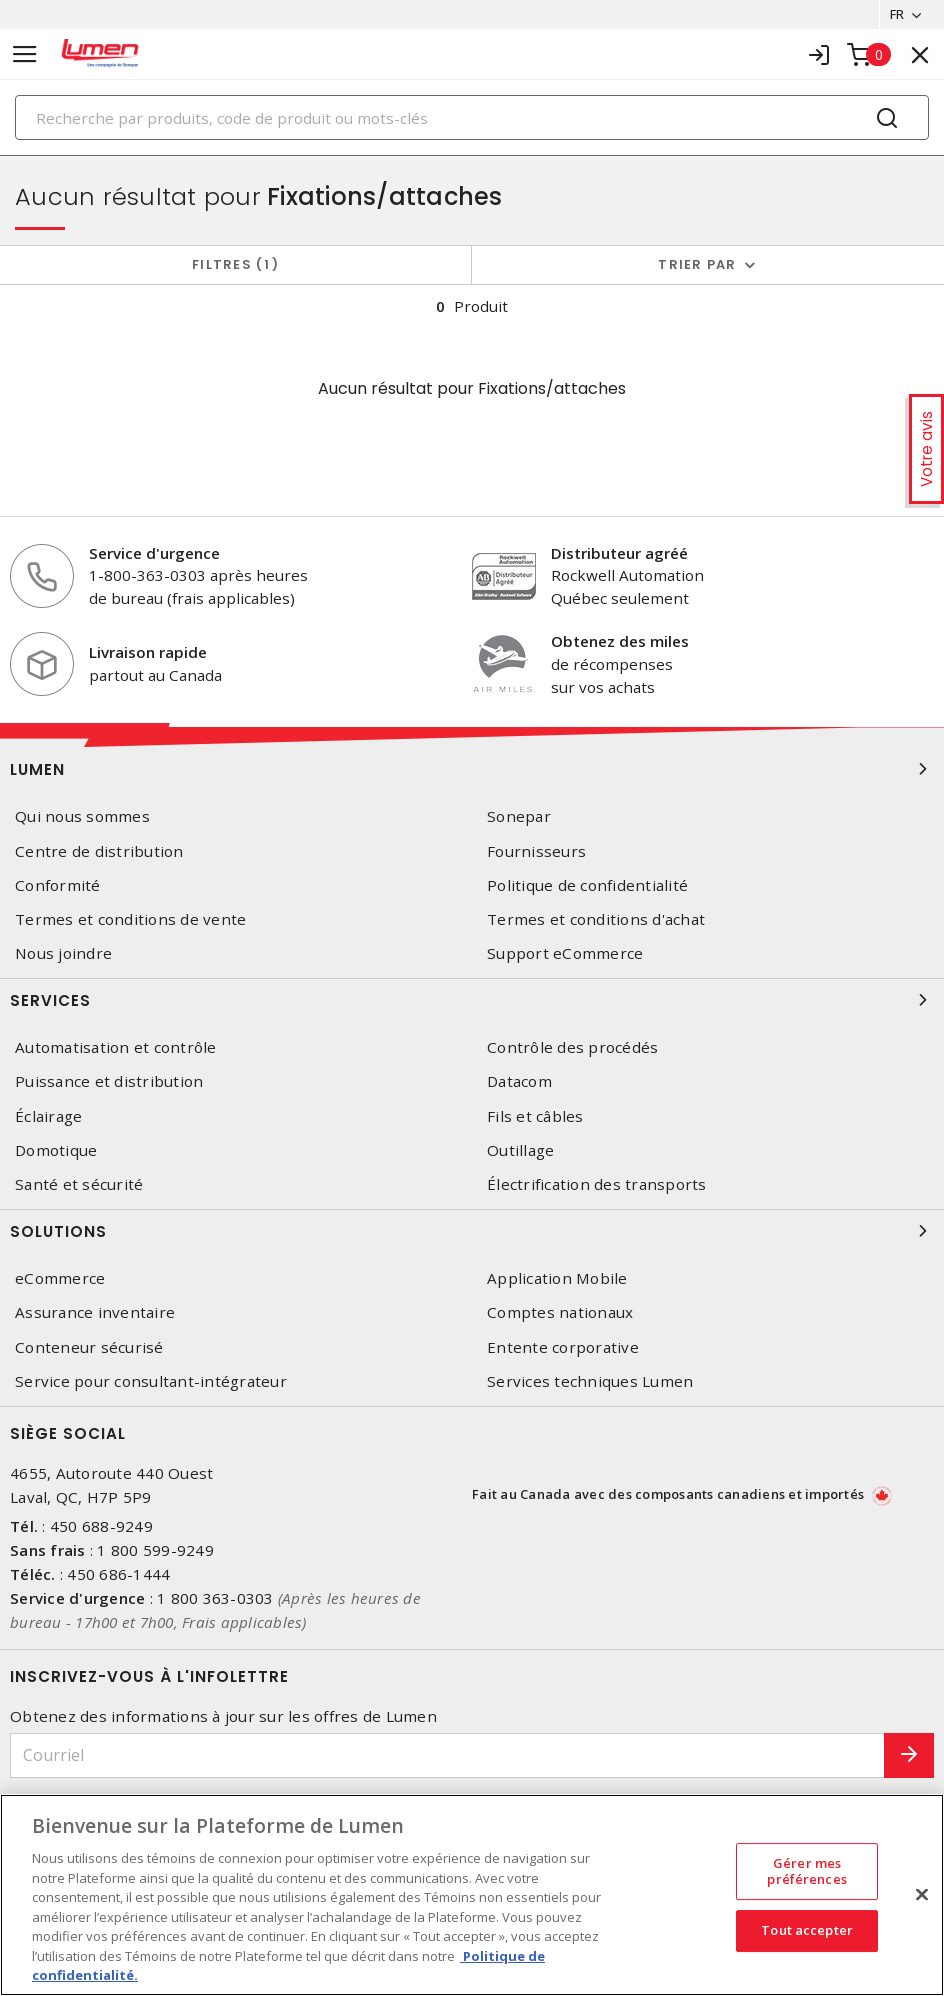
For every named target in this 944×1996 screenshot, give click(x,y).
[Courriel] (447, 1755)
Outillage (520, 1150)
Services (472, 1000)
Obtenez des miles (620, 641)
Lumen (472, 769)
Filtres (235, 264)
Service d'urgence (154, 553)
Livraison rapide (148, 652)
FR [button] (896, 14)
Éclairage (48, 1116)
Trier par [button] (697, 264)
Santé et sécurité (79, 1184)
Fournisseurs (536, 851)
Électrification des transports (597, 1184)
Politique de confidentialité (587, 885)
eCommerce (60, 1278)
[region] (472, 1895)
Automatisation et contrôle (116, 1047)
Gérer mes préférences (806, 1871)
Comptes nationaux (560, 1312)
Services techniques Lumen (590, 1381)
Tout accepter (807, 1931)
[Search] (472, 117)
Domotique (56, 1150)
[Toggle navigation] (25, 54)
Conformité (58, 885)
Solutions (472, 1231)
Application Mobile (557, 1278)
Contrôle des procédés (572, 1047)
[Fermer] (922, 1895)
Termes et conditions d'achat (596, 919)
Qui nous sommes (82, 816)
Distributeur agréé (619, 553)
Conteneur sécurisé (89, 1347)
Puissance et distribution (109, 1081)
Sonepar (519, 816)
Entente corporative (563, 1347)
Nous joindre (63, 953)
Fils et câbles (535, 1116)
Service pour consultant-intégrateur (151, 1381)
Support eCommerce (565, 953)
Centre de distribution (99, 851)
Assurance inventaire (95, 1312)
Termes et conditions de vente (130, 919)
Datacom (519, 1081)
